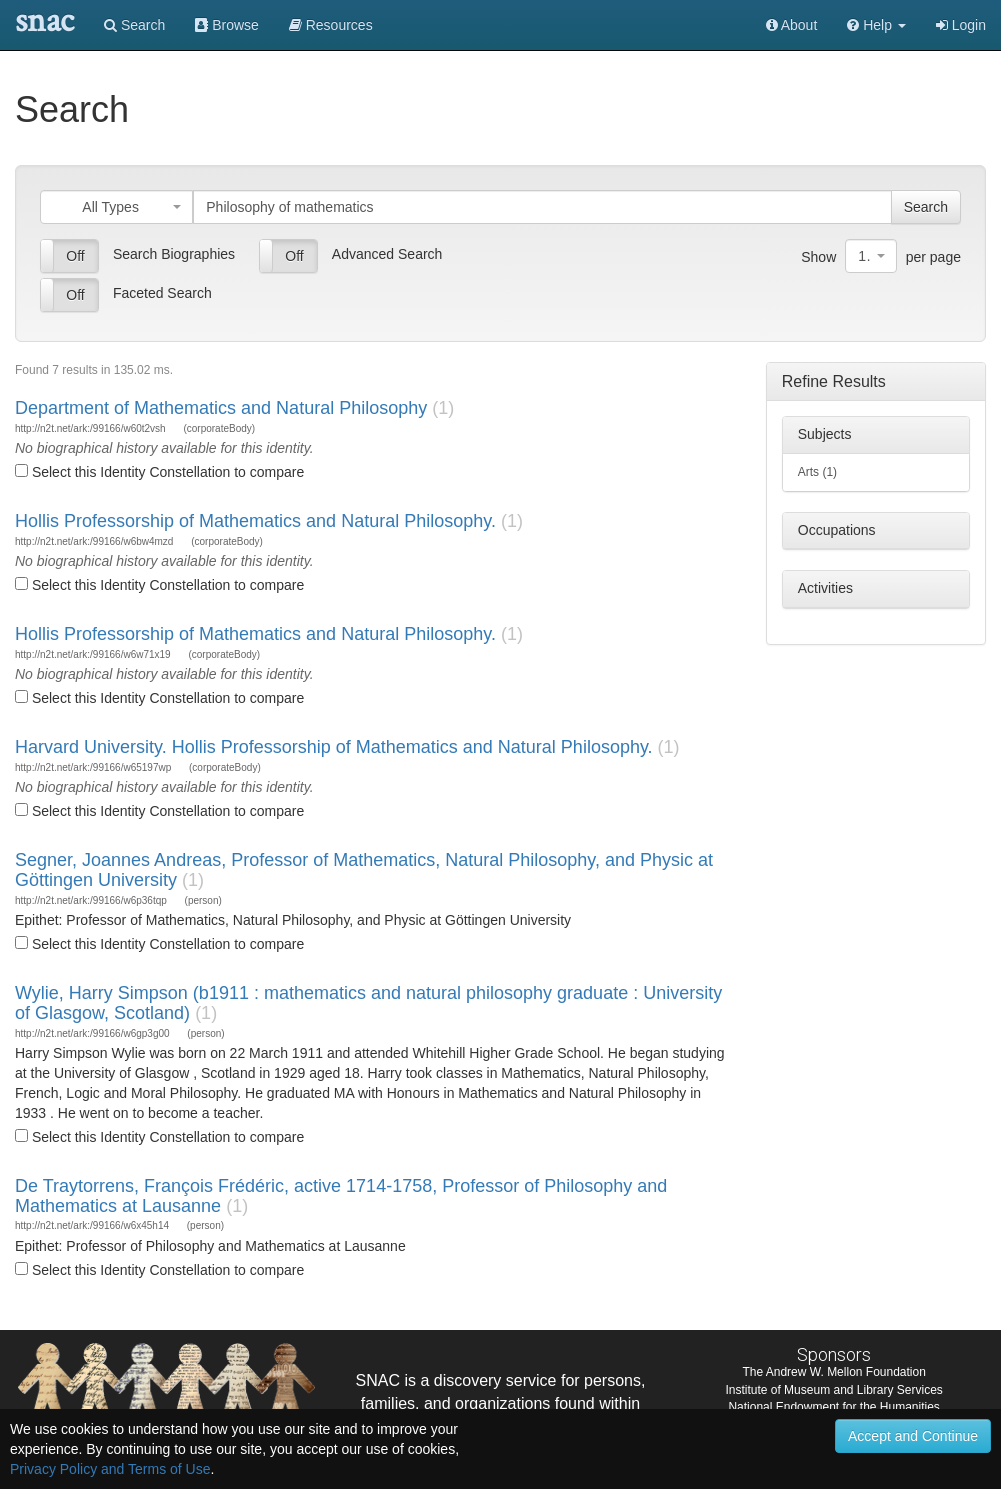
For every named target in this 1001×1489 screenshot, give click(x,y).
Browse (227, 25)
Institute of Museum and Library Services (833, 1390)
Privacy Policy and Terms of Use (110, 1469)
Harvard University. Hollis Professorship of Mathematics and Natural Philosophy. (334, 747)
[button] (876, 25)
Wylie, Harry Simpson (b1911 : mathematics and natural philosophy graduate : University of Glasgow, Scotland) (368, 1003)
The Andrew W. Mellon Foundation (833, 1372)
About (792, 25)
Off (75, 256)
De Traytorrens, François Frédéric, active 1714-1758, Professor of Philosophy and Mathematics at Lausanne (341, 1196)
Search (134, 25)
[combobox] (116, 207)
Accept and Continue (913, 1436)
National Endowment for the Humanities (833, 1407)
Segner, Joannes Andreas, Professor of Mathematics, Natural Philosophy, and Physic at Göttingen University (364, 870)
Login (961, 25)
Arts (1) (817, 472)
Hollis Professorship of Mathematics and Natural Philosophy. (255, 521)
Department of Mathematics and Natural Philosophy (221, 408)
